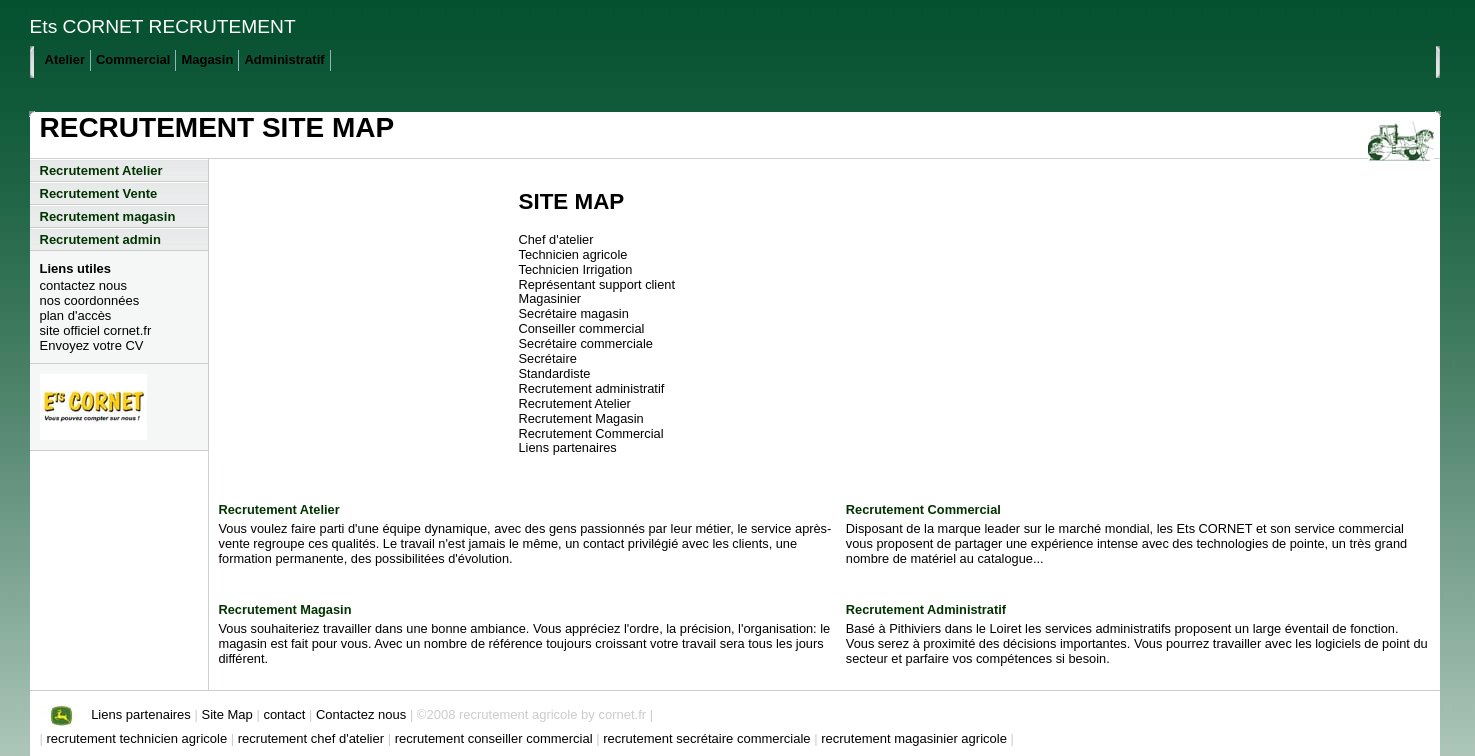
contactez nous (83, 285)
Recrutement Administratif (926, 609)
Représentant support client (597, 284)
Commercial (133, 59)
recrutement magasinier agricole (915, 738)
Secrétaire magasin (574, 313)
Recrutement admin (100, 239)
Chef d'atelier (556, 239)
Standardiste (555, 373)
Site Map (226, 714)
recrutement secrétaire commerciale (708, 738)
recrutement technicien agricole (139, 738)
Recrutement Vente (99, 193)
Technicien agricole (573, 254)
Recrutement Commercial (591, 433)
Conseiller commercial (582, 328)
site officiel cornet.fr (96, 330)
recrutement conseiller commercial (496, 738)
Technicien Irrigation (576, 269)
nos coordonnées (90, 300)
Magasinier (550, 298)
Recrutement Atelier (101, 170)
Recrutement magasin (108, 216)
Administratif (284, 59)
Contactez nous (363, 714)
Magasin (207, 59)
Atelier (65, 59)
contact (284, 714)
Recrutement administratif (592, 388)
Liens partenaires (568, 447)
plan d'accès (76, 315)
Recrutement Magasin (581, 418)
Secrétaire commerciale (586, 343)
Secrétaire (548, 358)
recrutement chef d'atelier (313, 738)
